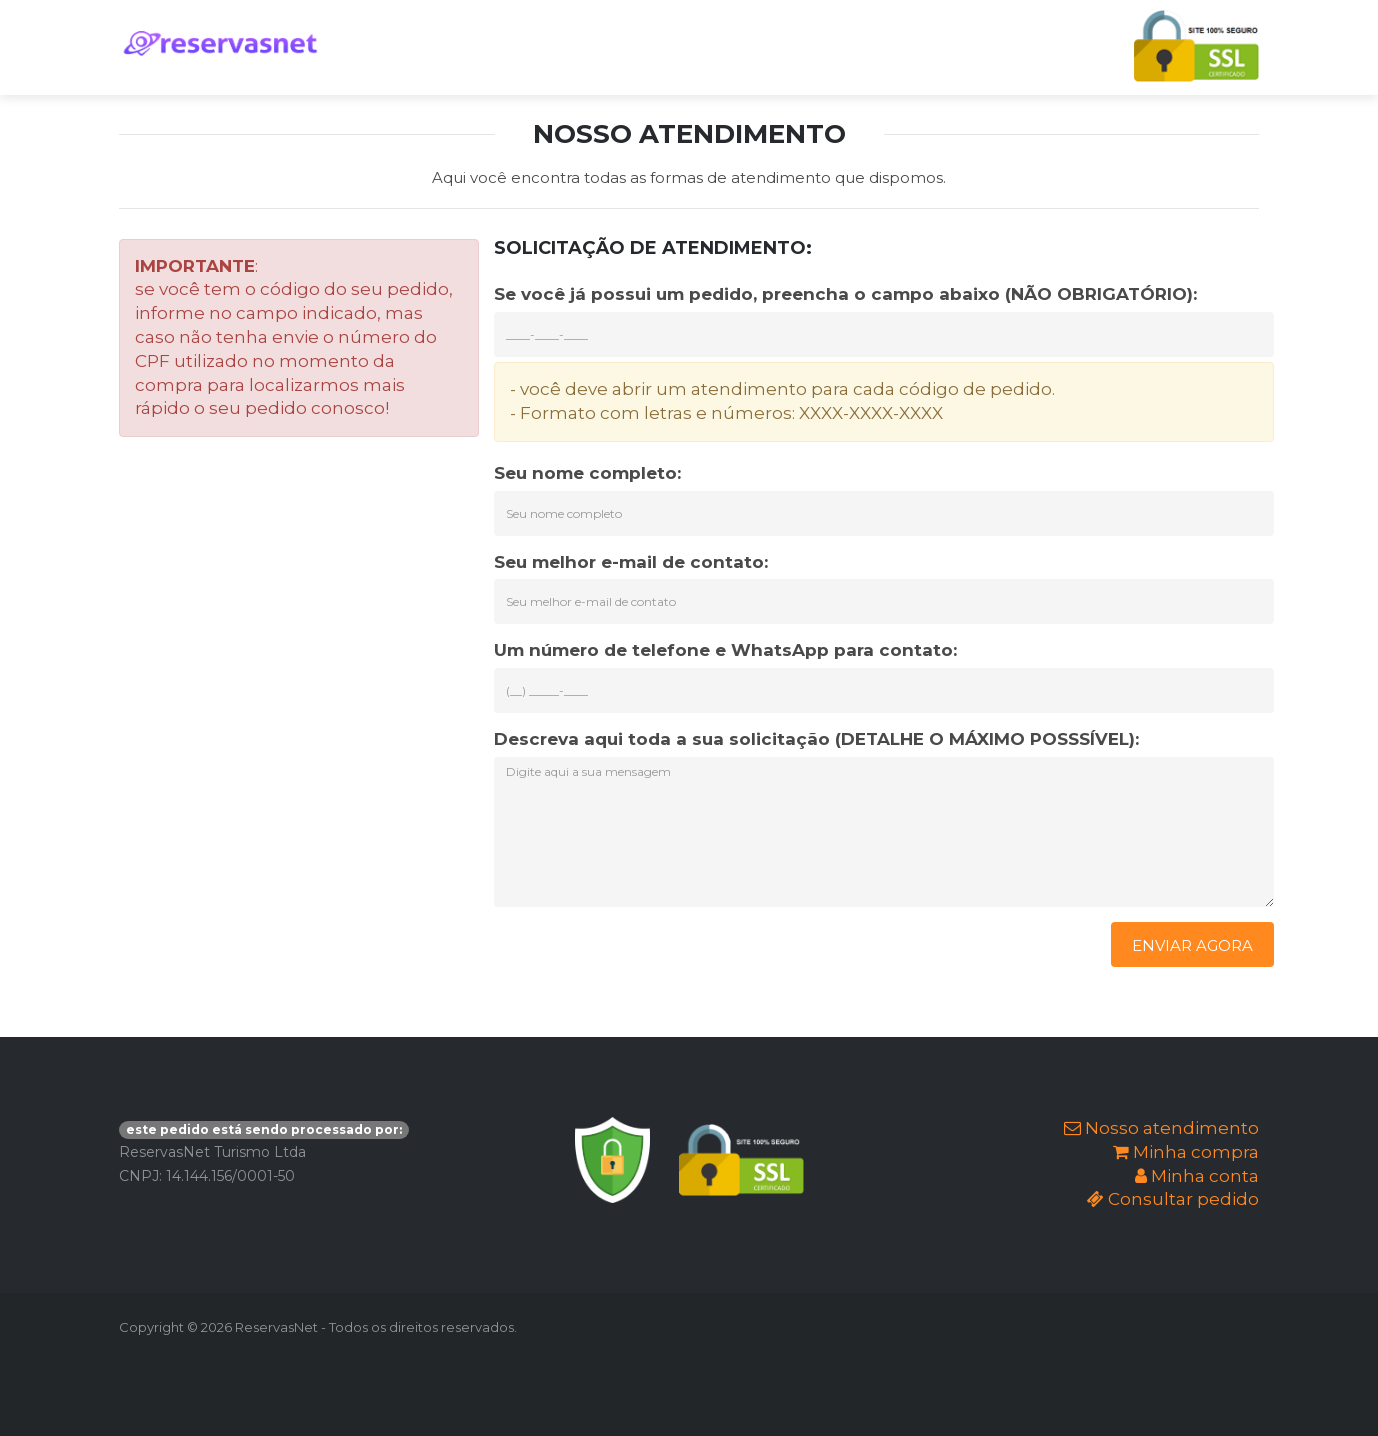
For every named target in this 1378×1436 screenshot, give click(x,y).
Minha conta (1197, 1176)
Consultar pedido (1173, 1199)
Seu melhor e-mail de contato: (631, 562)
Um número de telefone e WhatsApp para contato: (725, 650)
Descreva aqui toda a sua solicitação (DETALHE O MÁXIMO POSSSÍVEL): (816, 739)
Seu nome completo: (587, 473)
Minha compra (1186, 1152)
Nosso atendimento (1161, 1128)
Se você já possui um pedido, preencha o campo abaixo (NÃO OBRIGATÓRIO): (845, 294)
